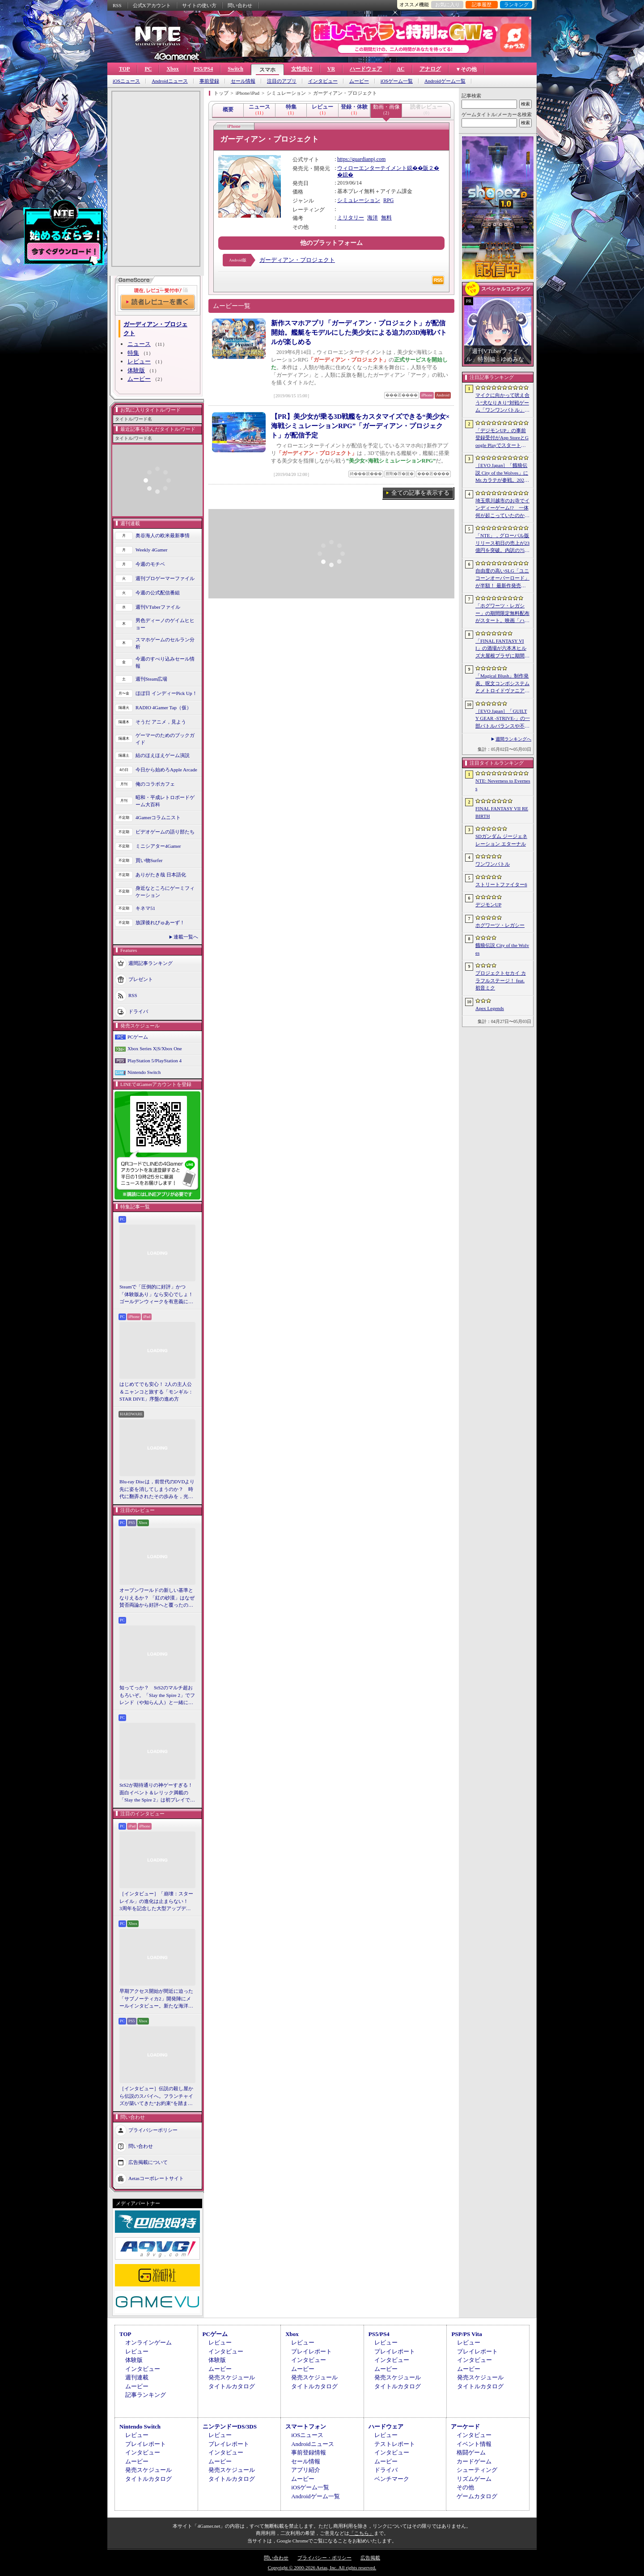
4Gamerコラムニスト (158, 817)
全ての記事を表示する (420, 492)
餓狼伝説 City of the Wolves (502, 949)
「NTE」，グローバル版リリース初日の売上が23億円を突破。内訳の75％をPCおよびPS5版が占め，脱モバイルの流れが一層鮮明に (502, 543)
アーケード (465, 2426)
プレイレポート (311, 2351)
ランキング (516, 4)
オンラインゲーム (148, 2342)
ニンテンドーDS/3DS (230, 2426)
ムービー (359, 81)
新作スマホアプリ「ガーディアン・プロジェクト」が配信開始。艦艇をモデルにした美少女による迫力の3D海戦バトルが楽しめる (359, 332)
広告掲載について (148, 2161)
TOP (124, 69)
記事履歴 (481, 4)
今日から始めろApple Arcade (166, 769)
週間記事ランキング (150, 962)
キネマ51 (145, 908)
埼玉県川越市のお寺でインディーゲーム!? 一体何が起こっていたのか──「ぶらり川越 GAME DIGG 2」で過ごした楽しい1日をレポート (502, 508)
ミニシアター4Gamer (158, 846)
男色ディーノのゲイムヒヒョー (165, 624)
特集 (133, 352)
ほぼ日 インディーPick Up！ (166, 693)
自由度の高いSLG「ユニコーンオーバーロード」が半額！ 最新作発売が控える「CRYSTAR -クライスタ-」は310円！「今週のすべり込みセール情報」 (502, 578)
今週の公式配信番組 (158, 592)
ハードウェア (366, 69)
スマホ (267, 70)
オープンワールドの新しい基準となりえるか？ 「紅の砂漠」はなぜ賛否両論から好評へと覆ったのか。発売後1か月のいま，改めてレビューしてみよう (157, 1598)
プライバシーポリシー (153, 2129)
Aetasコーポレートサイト (156, 2177)
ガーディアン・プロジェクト (297, 260)
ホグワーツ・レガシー (500, 925)
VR (331, 69)
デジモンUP (488, 904)
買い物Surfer (149, 860)
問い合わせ (240, 5)
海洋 (372, 218)
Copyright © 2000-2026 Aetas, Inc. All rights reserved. (322, 2567)
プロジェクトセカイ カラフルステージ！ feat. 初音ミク (500, 980)
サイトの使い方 (199, 5)
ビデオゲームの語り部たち (165, 831)
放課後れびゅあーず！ (160, 922)
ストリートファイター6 (501, 884)
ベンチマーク (391, 2478)
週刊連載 (136, 2377)
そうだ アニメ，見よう (161, 721)
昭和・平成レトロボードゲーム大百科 (165, 801)
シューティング (477, 2470)
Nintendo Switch (144, 1072)
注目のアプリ (282, 81)
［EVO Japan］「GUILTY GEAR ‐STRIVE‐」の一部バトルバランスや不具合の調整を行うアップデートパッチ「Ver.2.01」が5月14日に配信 (502, 719)
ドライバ (138, 1011)
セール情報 (243, 81)
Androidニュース (170, 81)
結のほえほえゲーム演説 (163, 755)
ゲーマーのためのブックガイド (165, 738)
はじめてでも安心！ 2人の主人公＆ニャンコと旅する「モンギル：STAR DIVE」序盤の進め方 (156, 1391)
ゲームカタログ (477, 2496)
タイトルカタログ (231, 2386)
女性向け (302, 69)
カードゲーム (474, 2461)
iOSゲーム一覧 (397, 81)
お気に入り (447, 4)
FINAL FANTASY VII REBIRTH (501, 812)
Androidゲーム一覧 (445, 81)
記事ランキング (145, 2394)
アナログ (430, 69)
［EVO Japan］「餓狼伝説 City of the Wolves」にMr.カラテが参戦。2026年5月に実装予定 (501, 473)
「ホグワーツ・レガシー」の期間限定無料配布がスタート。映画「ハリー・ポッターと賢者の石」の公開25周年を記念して (502, 613)
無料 (386, 218)
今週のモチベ (150, 564)
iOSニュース (126, 81)
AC (400, 69)
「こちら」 (361, 2533)
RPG (388, 200)
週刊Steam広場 (152, 679)
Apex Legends (489, 1008)
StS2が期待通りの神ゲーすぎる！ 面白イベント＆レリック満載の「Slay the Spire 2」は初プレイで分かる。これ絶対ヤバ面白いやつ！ (157, 1793)
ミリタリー (350, 218)
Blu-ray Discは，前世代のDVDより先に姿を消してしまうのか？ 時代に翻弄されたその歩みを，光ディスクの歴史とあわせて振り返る (157, 1489)
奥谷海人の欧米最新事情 (163, 535)
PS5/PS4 (203, 69)
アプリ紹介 (305, 2470)
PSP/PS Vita (466, 2334)
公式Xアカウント (152, 5)
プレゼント (140, 978)
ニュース (139, 344)
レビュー (139, 361)
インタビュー (323, 81)
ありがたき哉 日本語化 (161, 874)
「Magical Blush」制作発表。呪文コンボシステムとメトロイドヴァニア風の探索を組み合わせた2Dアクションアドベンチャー (502, 684)
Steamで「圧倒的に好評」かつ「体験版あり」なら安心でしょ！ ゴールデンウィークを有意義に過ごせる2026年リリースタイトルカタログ (157, 1294)
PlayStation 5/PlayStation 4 (154, 1060)
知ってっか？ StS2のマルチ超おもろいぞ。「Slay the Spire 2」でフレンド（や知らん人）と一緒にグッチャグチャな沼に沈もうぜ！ (157, 1695)
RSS (117, 5)
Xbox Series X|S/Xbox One (154, 1048)
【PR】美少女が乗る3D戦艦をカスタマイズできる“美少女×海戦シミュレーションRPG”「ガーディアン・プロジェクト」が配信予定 (360, 426)
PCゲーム (137, 1037)
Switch (235, 69)
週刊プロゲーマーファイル (165, 578)
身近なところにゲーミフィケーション (165, 891)
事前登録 (209, 81)
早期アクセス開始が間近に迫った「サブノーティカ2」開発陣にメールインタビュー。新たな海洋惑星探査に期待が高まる (156, 1999)
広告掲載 (370, 2557)
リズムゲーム (474, 2478)
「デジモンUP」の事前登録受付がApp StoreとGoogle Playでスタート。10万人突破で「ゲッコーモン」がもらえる (502, 438)
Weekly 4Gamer (152, 549)
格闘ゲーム (471, 2452)
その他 (465, 2487)
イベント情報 (474, 2444)
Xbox (172, 69)
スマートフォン (305, 2426)
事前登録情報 (308, 2452)
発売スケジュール (231, 2377)
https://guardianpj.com (361, 159)
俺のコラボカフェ (155, 784)
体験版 (136, 370)
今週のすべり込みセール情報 (165, 662)
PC (148, 69)
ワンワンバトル (492, 864)
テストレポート (394, 2444)
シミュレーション (358, 200)
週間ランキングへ (513, 739)
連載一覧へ (186, 936)
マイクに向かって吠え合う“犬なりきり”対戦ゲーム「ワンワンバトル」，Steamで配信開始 (502, 403)
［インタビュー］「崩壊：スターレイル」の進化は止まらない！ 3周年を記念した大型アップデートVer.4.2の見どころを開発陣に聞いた (156, 1901)
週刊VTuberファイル (158, 607)
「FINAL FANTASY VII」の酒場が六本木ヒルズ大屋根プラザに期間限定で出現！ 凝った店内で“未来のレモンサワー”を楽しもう (502, 649)
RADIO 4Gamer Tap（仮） (163, 707)
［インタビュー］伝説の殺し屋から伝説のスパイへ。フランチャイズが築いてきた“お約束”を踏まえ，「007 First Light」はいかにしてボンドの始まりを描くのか (156, 2096)
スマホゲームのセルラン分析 (165, 643)
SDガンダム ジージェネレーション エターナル (501, 839)
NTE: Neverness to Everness (502, 784)
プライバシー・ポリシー (324, 2557)
